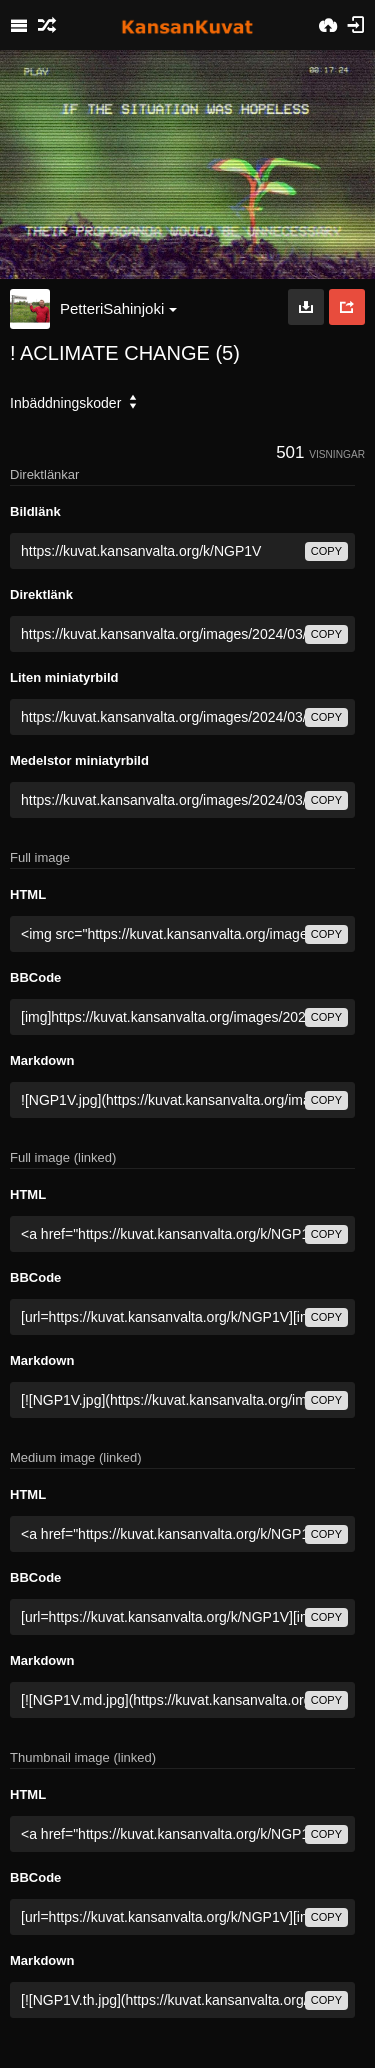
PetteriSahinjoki (118, 308)
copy (326, 551)
